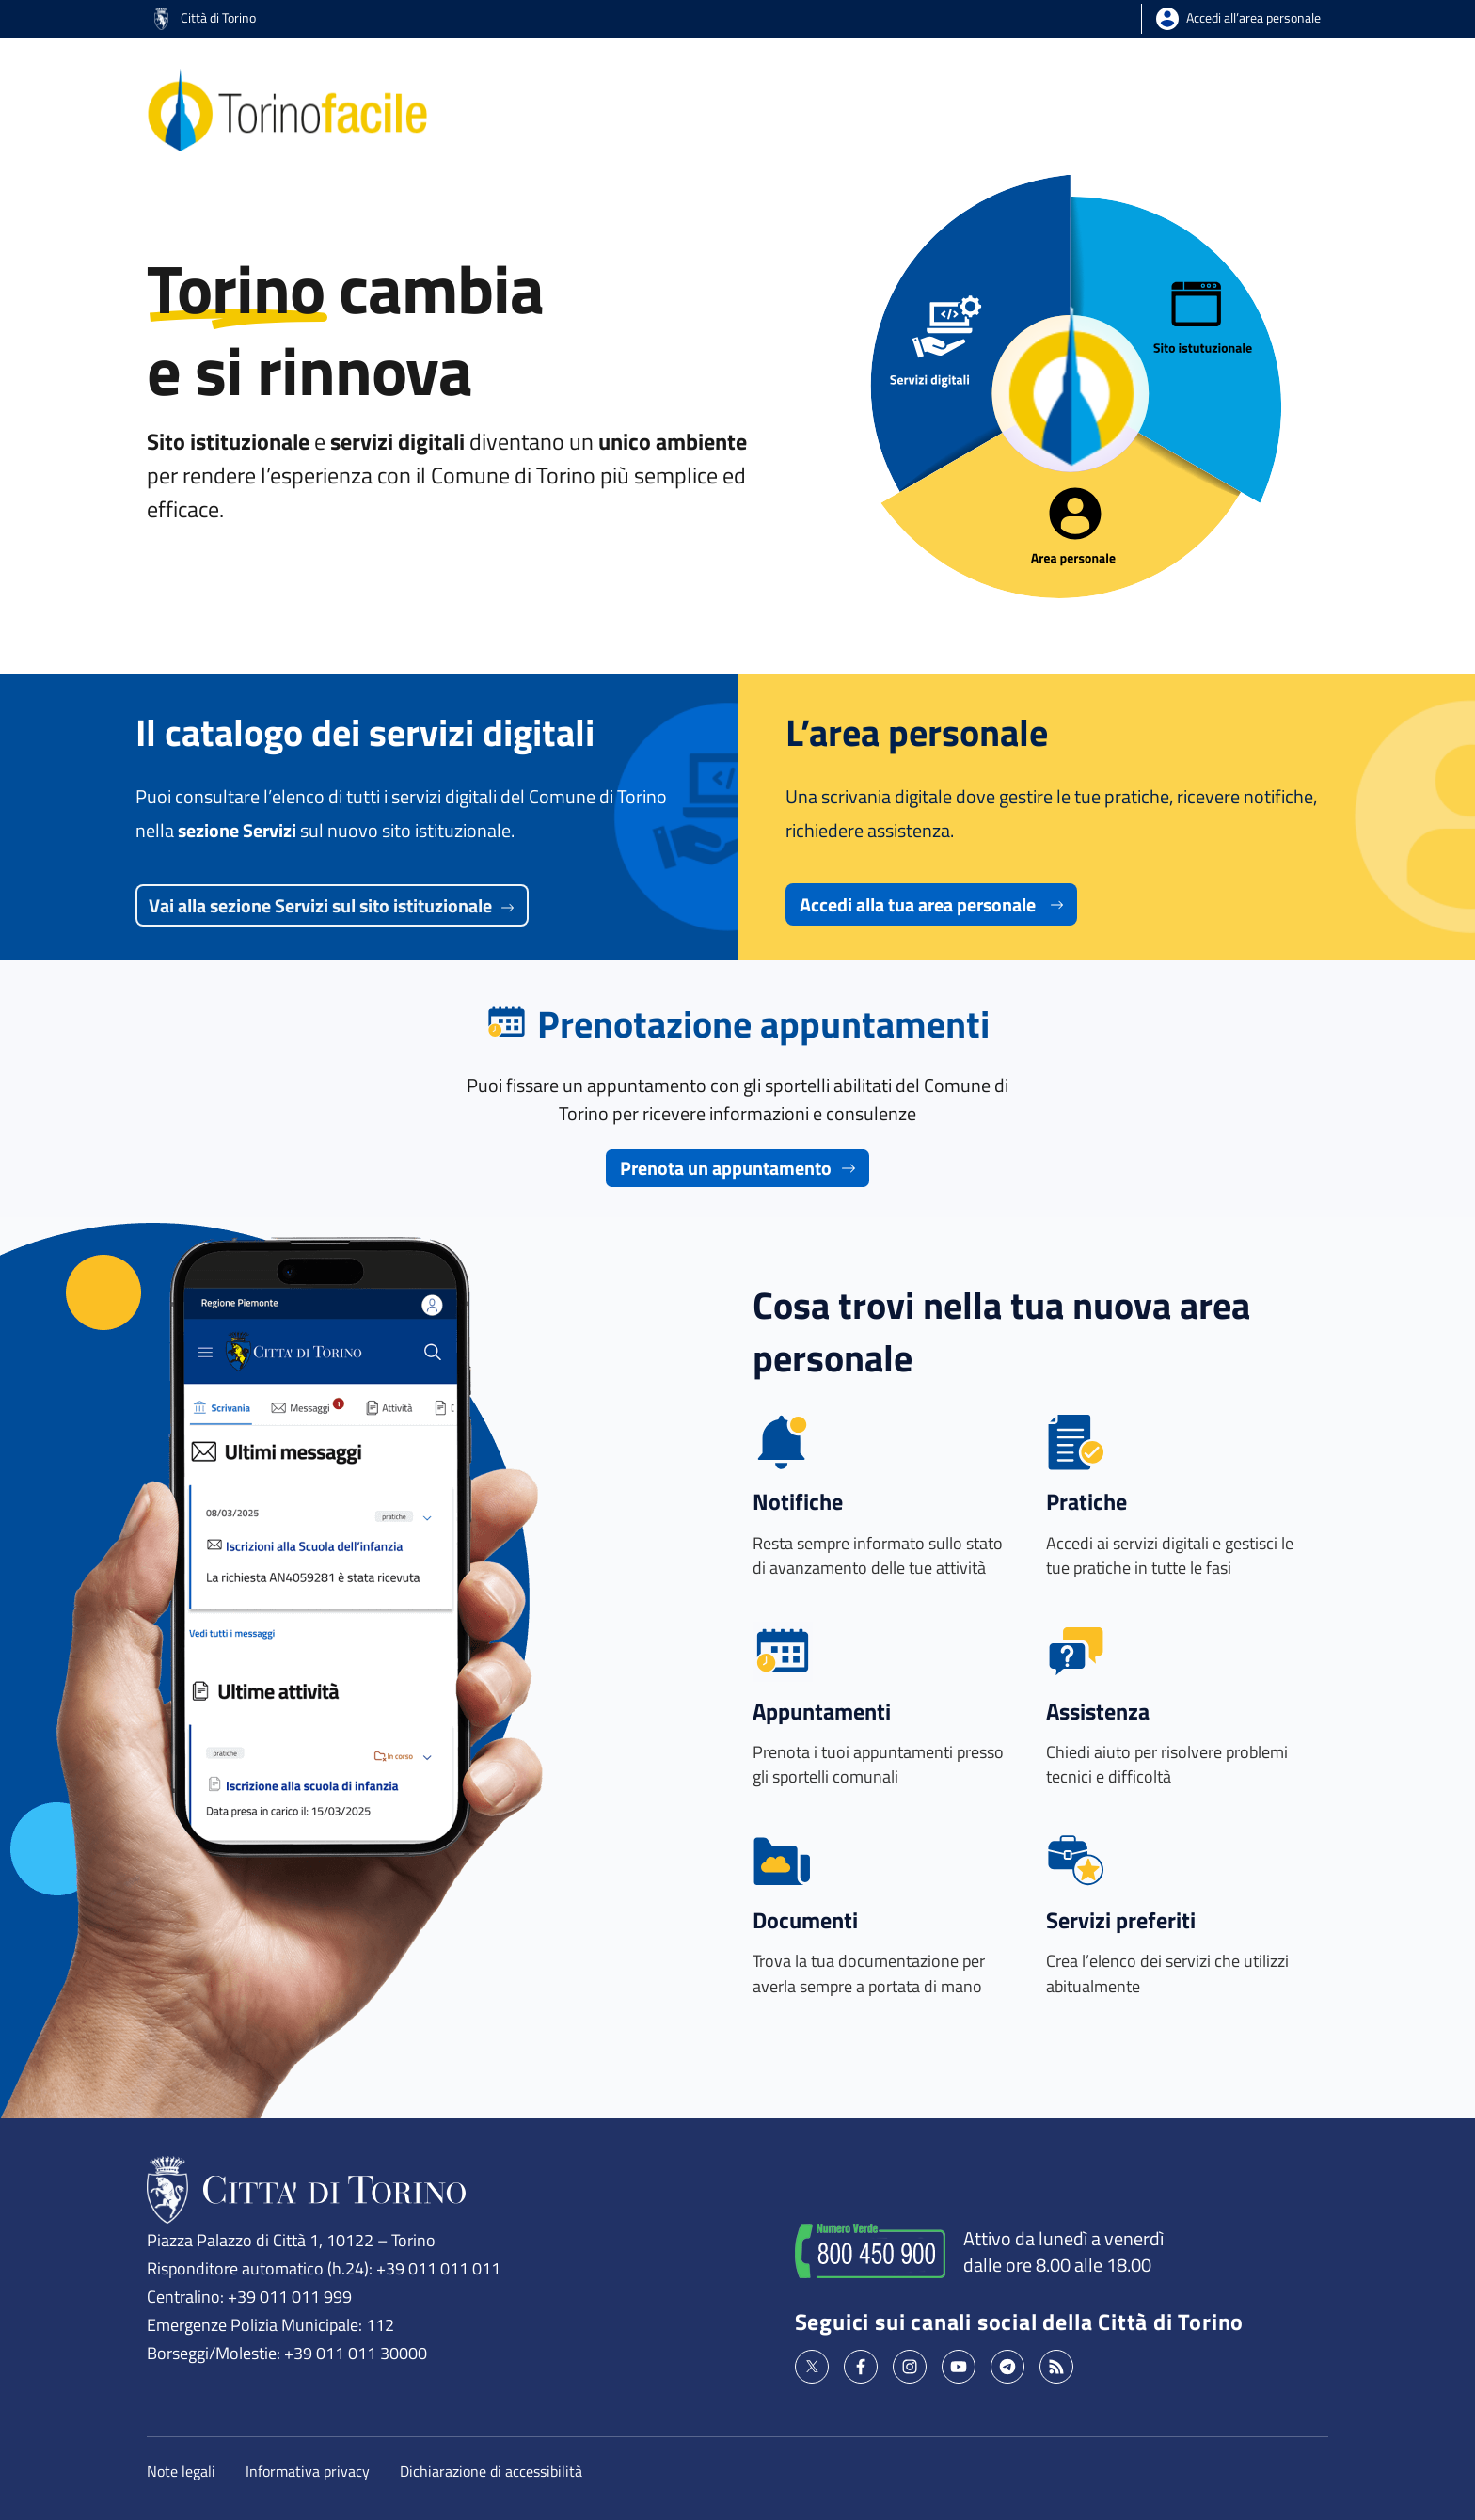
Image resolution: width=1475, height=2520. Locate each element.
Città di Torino (205, 17)
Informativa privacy (308, 2471)
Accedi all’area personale (1253, 17)
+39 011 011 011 (438, 2268)
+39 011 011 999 (290, 2296)
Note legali (181, 2471)
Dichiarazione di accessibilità (491, 2471)
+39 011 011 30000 (355, 2352)
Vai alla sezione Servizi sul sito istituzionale (332, 905)
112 (380, 2324)
